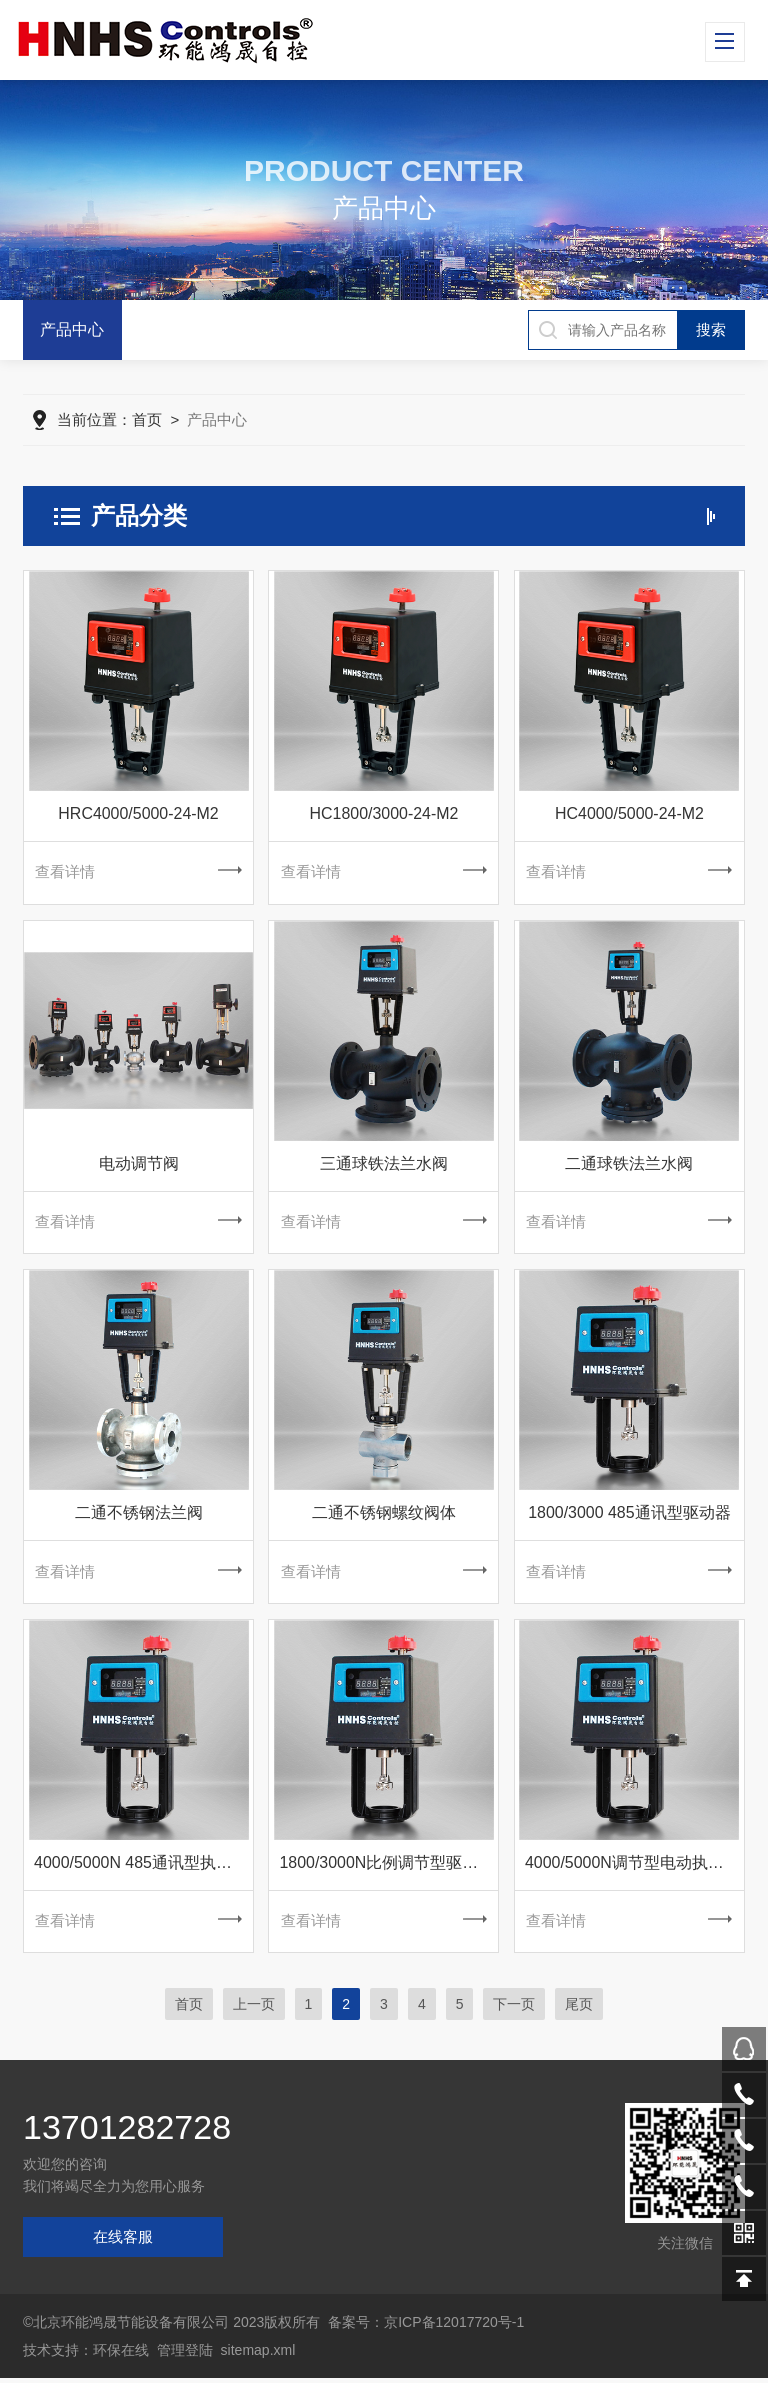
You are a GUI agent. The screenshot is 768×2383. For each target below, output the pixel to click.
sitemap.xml (258, 2355)
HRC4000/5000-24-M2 (138, 814)
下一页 (514, 2009)
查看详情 (138, 873)
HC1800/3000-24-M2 (383, 814)
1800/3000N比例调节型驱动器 (386, 1866)
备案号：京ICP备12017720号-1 (426, 2327)
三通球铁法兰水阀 (384, 1165)
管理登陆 (185, 2355)
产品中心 (72, 329)
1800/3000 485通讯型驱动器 (629, 1515)
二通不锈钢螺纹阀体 (384, 1515)
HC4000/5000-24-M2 (629, 814)
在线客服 (123, 2241)
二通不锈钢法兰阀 (139, 1515)
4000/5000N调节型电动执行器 (632, 1866)
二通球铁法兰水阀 (629, 1165)
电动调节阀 (139, 1165)
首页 (147, 420)
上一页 (254, 2009)
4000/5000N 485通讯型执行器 (141, 1866)
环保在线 (121, 2355)
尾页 (579, 2009)
